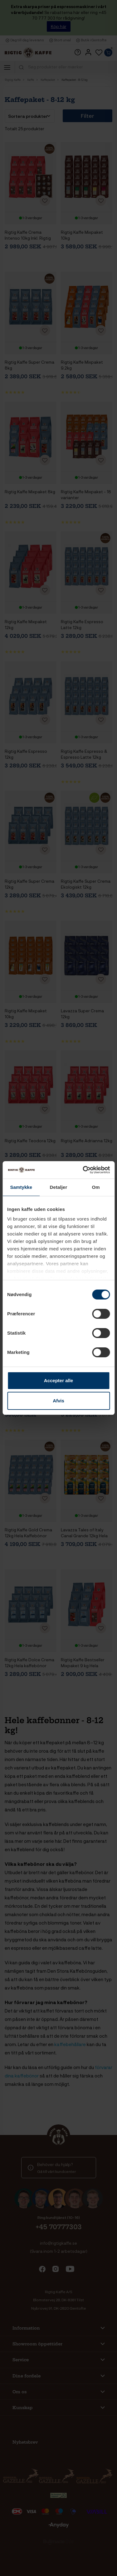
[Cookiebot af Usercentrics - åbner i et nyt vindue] (83, 1170)
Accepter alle (58, 1380)
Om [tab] (96, 1187)
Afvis (58, 1400)
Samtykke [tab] (21, 1187)
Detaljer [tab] (58, 1187)
